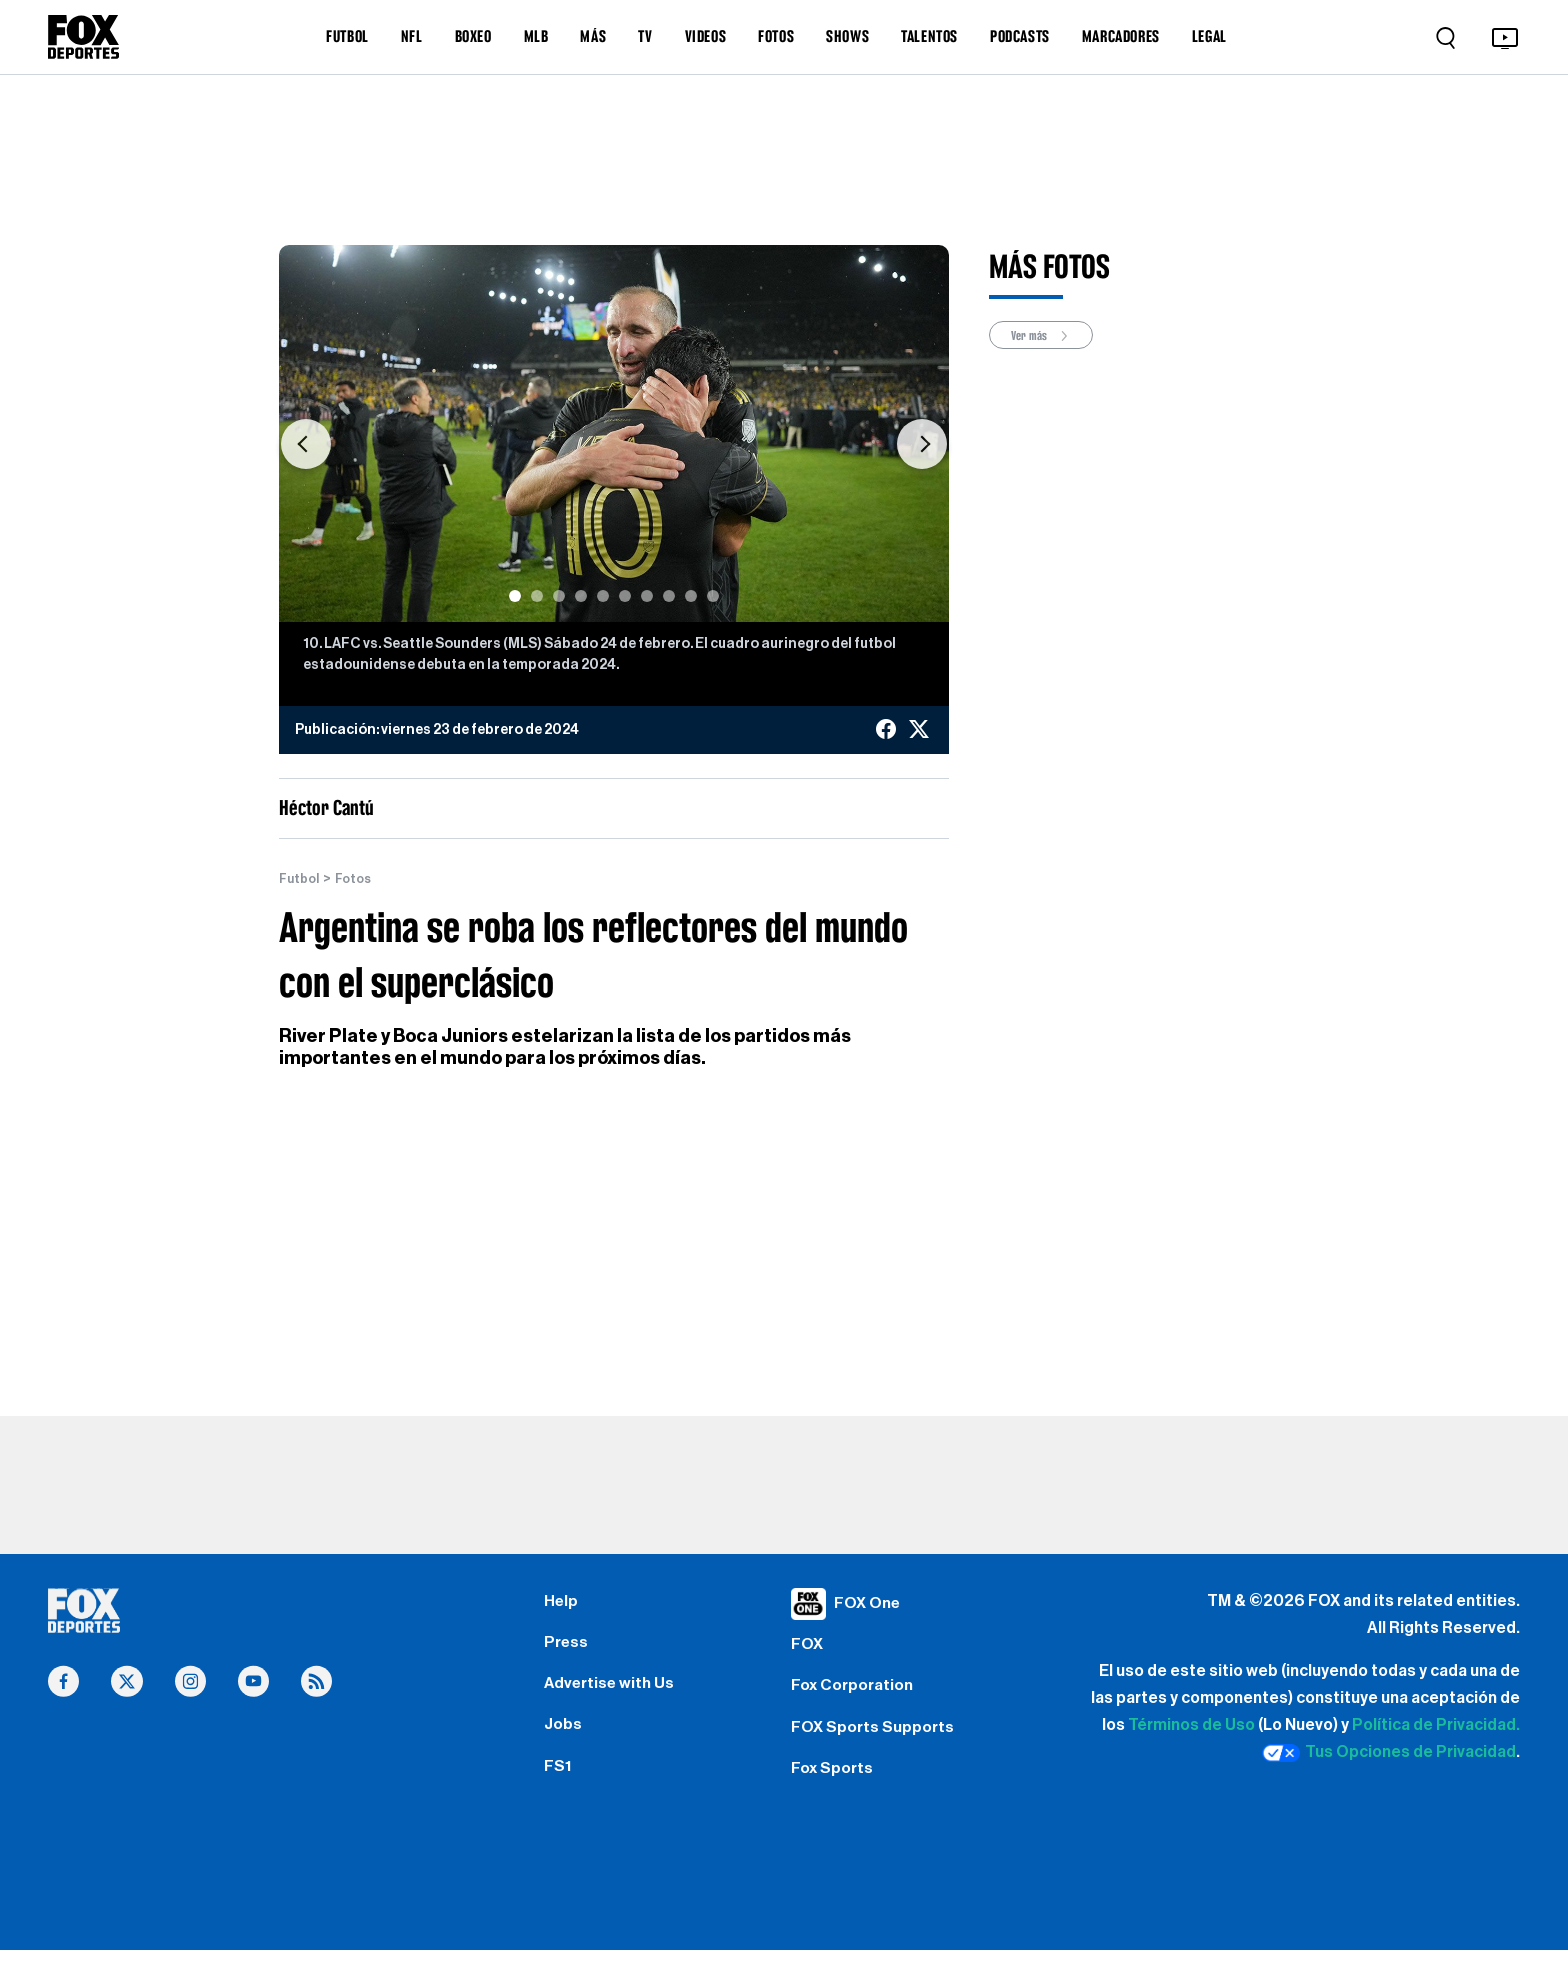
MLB (536, 36)
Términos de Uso (1191, 1726)
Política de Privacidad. (1436, 1726)
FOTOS (776, 36)
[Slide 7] (647, 596)
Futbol (301, 879)
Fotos (360, 879)
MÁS (593, 36)
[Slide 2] (537, 596)
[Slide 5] (603, 596)
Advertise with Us (615, 1699)
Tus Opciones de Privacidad (1389, 1754)
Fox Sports (836, 1794)
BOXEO (473, 36)
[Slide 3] (559, 596)
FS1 (559, 1794)
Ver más (1048, 336)
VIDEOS (706, 36)
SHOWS (847, 36)
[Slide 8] (669, 596)
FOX (809, 1651)
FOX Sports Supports (880, 1746)
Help (562, 1603)
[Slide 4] (581, 596)
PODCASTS (1020, 36)
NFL (412, 36)
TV (645, 36)
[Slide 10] (713, 596)
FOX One (870, 1603)
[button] (306, 443)
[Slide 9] (691, 596)
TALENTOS (929, 36)
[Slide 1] (515, 596)
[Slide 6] (625, 596)
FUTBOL (347, 36)
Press (568, 1651)
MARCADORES (1121, 36)
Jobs (565, 1746)
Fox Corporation (858, 1699)
